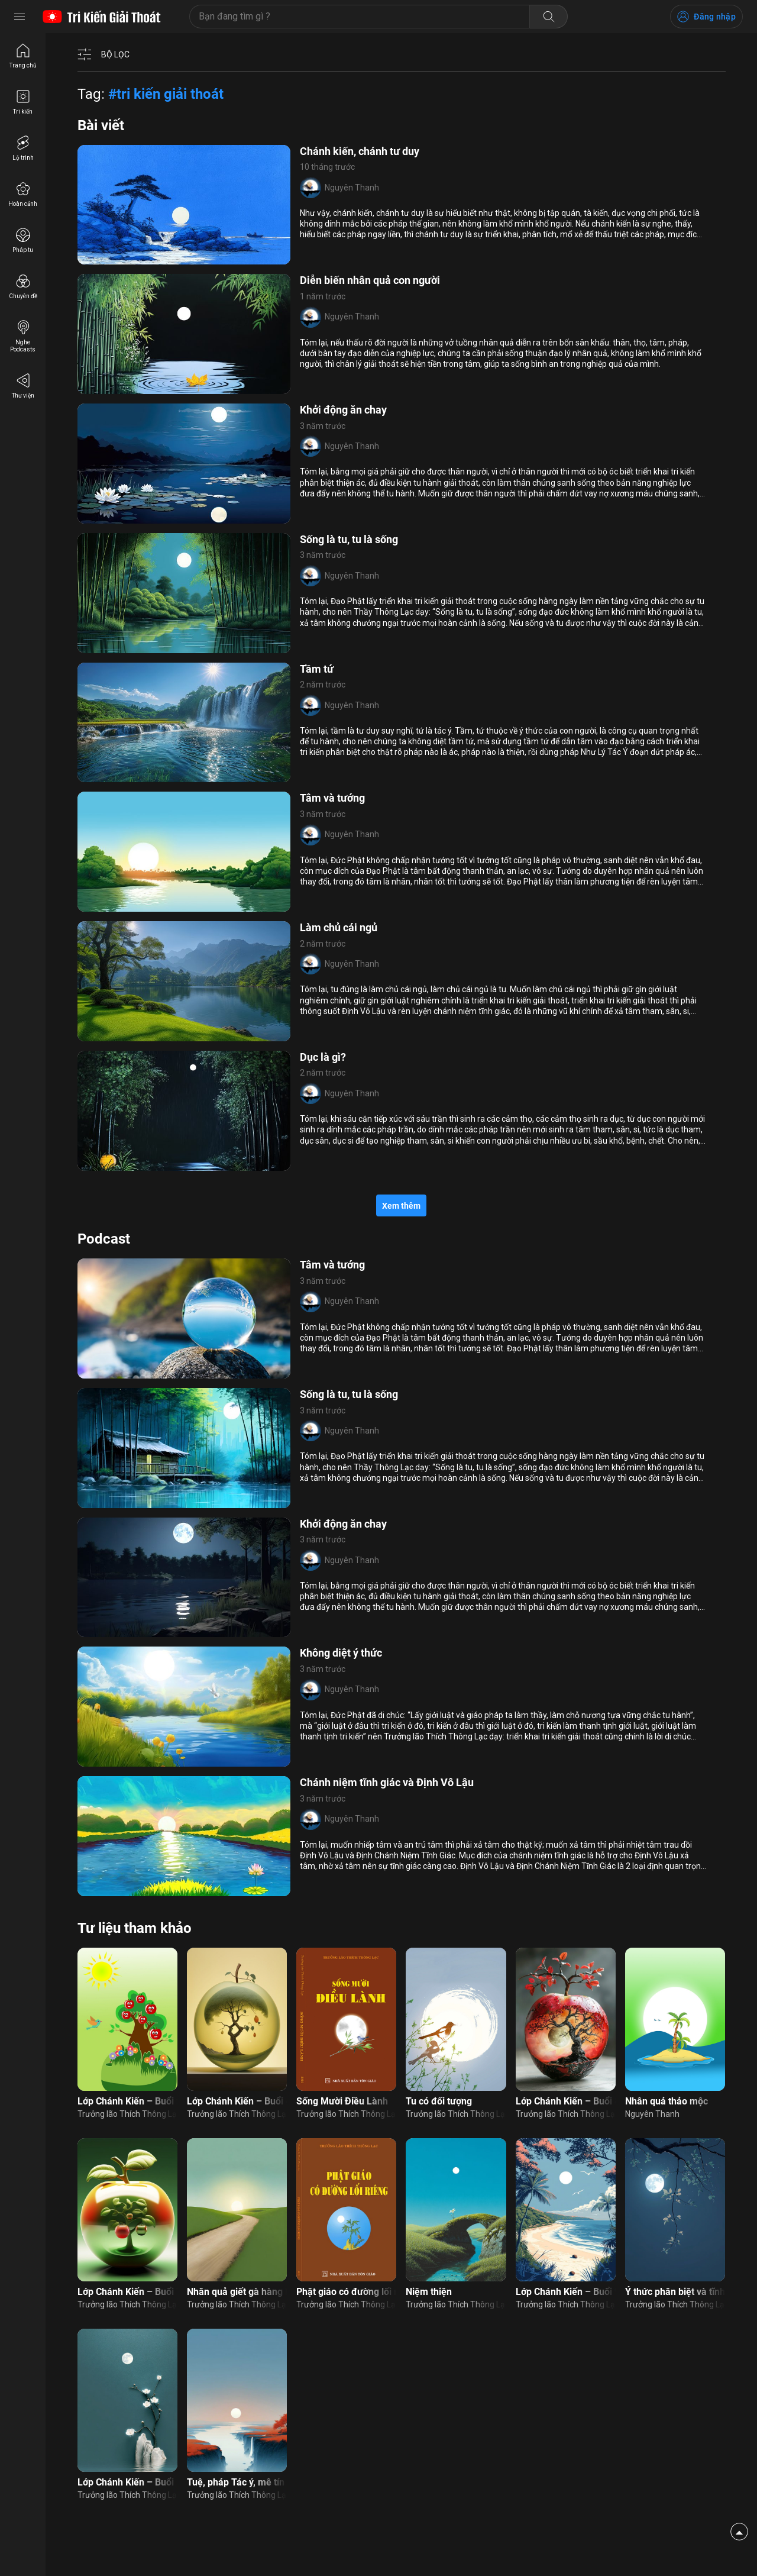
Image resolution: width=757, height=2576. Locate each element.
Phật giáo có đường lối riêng (346, 2291)
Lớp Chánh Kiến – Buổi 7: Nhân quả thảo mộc (127, 2291)
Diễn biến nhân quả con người (370, 280)
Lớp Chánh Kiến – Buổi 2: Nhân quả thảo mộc (127, 2101)
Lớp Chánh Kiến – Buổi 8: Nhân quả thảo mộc (566, 2101)
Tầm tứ (317, 669)
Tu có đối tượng (439, 2101)
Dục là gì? (323, 1057)
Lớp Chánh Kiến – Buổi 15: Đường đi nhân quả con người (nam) (127, 2482)
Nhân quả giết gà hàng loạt (237, 2291)
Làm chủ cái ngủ (338, 927)
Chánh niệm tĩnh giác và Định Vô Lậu (387, 1782)
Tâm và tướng (332, 798)
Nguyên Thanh (352, 187)
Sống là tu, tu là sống (349, 539)
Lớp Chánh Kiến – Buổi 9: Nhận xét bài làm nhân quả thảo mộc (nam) (566, 2291)
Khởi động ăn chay (343, 409)
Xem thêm (401, 1205)
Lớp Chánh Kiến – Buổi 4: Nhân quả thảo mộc (237, 2101)
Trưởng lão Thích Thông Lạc (127, 2114)
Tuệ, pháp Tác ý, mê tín (235, 2482)
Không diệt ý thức (341, 1653)
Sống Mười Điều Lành (342, 2101)
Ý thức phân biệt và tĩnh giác (675, 2291)
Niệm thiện (429, 2291)
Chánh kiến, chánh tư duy (359, 151)
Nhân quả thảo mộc (666, 2101)
